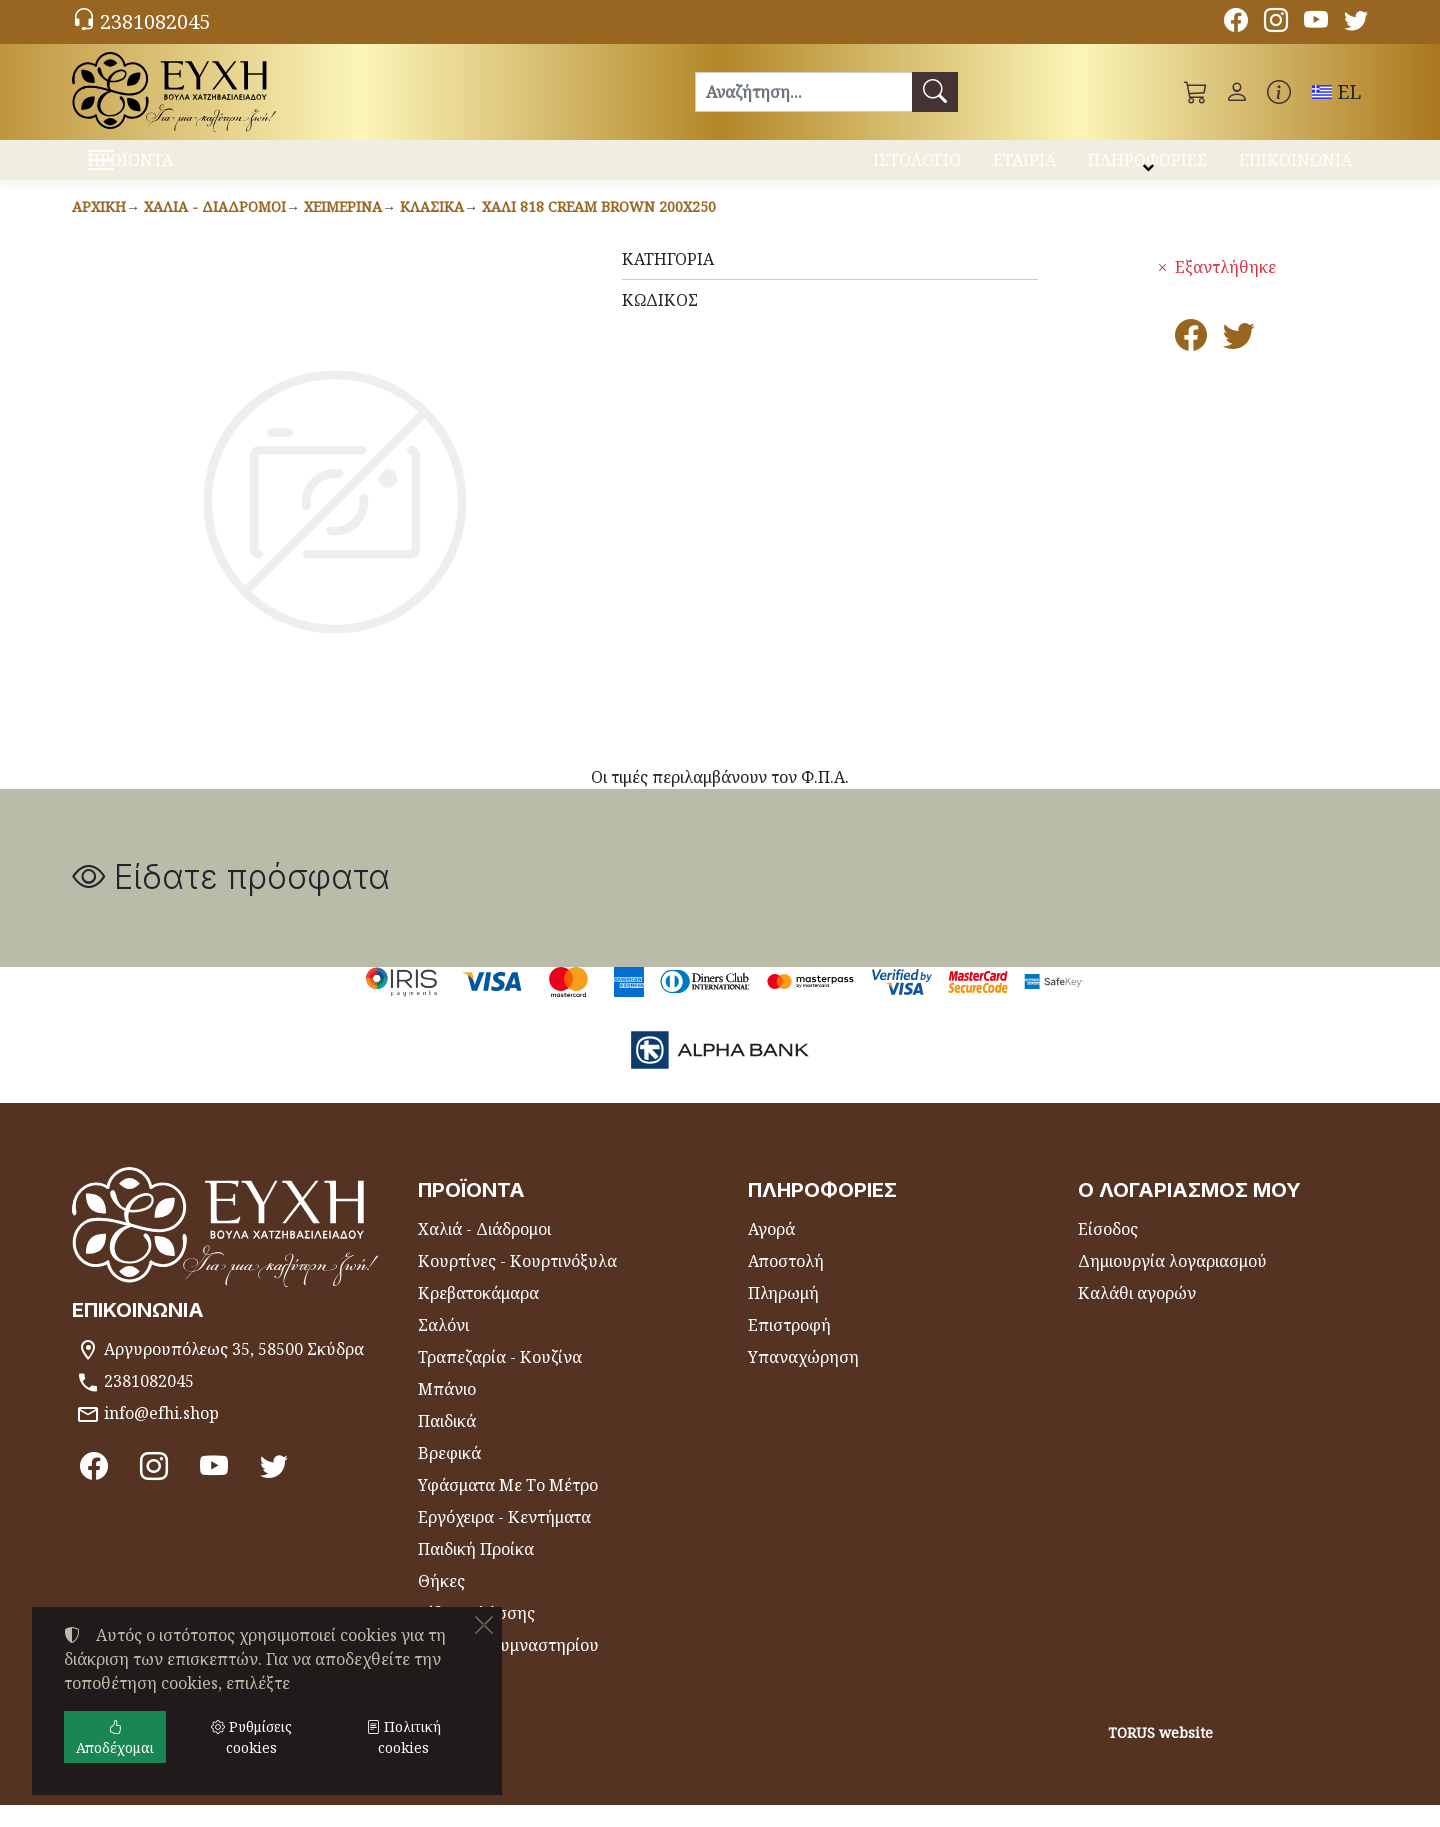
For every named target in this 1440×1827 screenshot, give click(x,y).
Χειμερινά (343, 228)
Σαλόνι (443, 1347)
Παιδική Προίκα (476, 1571)
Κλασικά (432, 228)
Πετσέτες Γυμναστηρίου (508, 1667)
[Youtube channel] (1316, 23)
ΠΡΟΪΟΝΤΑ (180, 170)
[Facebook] (1236, 23)
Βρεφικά (449, 1475)
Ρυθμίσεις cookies (149, 1799)
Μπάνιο (447, 1411)
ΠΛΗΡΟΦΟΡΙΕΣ (1147, 168)
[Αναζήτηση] (803, 92)
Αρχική (99, 228)
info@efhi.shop (161, 1435)
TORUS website (1160, 1754)
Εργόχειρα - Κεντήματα (504, 1539)
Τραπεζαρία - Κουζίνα (500, 1379)
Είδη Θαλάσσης (476, 1635)
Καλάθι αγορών (1137, 1315)
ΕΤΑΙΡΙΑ (1024, 168)
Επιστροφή (789, 1347)
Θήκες (441, 1603)
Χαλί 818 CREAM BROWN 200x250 (599, 228)
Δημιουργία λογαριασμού (1172, 1283)
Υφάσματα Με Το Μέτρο (508, 1507)
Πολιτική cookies (403, 1737)
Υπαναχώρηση (803, 1379)
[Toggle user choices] (1237, 92)
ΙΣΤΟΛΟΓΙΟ (917, 168)
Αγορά (771, 1251)
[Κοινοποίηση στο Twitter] (1239, 363)
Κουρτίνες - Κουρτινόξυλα (517, 1283)
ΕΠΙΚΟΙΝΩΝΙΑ (1295, 168)
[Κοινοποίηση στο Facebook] (1191, 363)
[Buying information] (1279, 92)
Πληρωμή (783, 1315)
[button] (1196, 92)
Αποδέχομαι (115, 1737)
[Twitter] (1356, 23)
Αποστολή (786, 1283)
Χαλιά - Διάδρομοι (215, 228)
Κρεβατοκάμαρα (478, 1315)
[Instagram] (1276, 23)
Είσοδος (1108, 1251)
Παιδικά (447, 1443)
